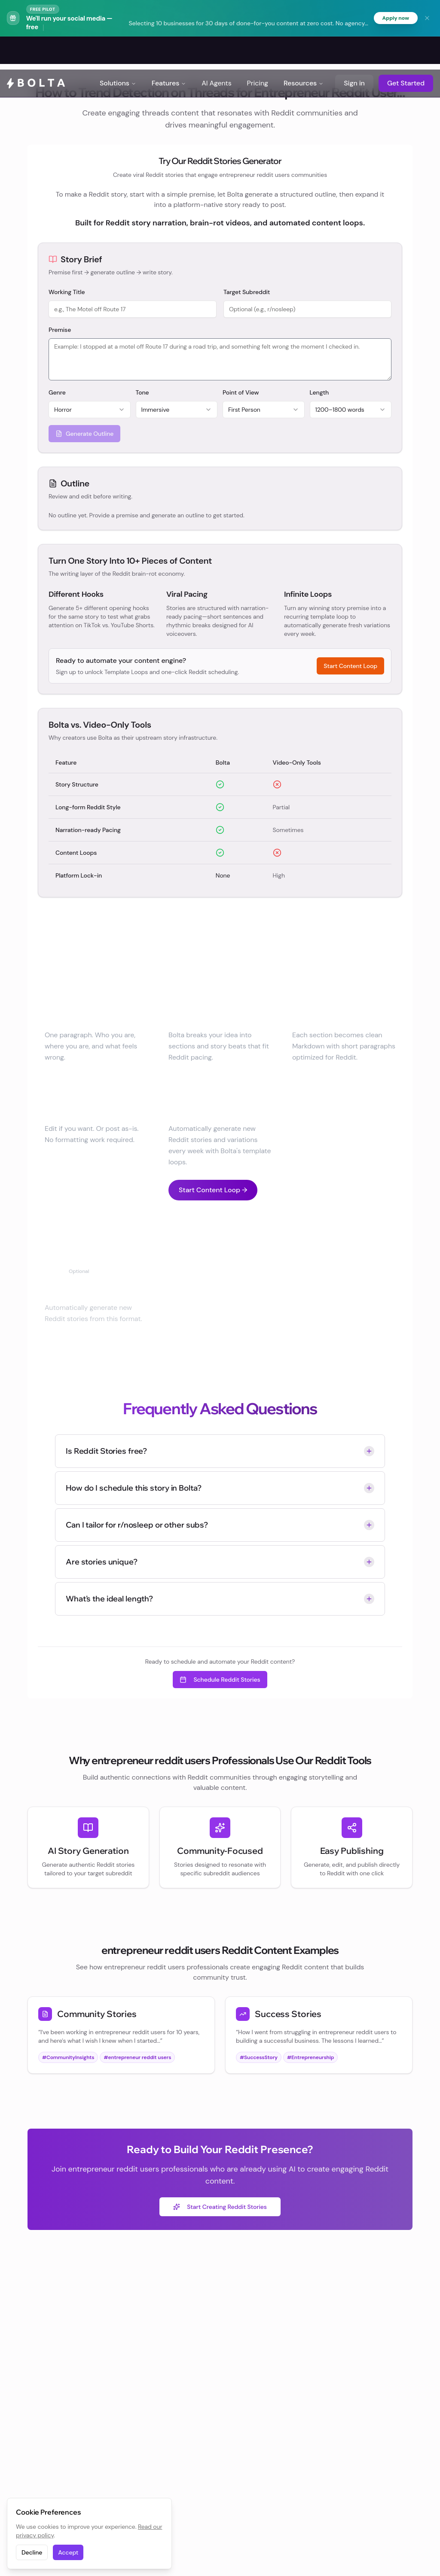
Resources (304, 50)
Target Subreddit (246, 293)
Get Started (406, 50)
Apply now (394, 18)
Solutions (118, 50)
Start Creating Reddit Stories (220, 2207)
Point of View (241, 393)
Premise (60, 330)
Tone (142, 393)
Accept (68, 2552)
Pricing (257, 50)
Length (319, 393)
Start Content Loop (350, 667)
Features (169, 50)
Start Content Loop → (213, 1190)
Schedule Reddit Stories (220, 1680)
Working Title (67, 293)
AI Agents (216, 50)
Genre (57, 393)
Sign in (354, 50)
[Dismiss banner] (427, 18)
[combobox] (90, 410)
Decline (31, 2552)
